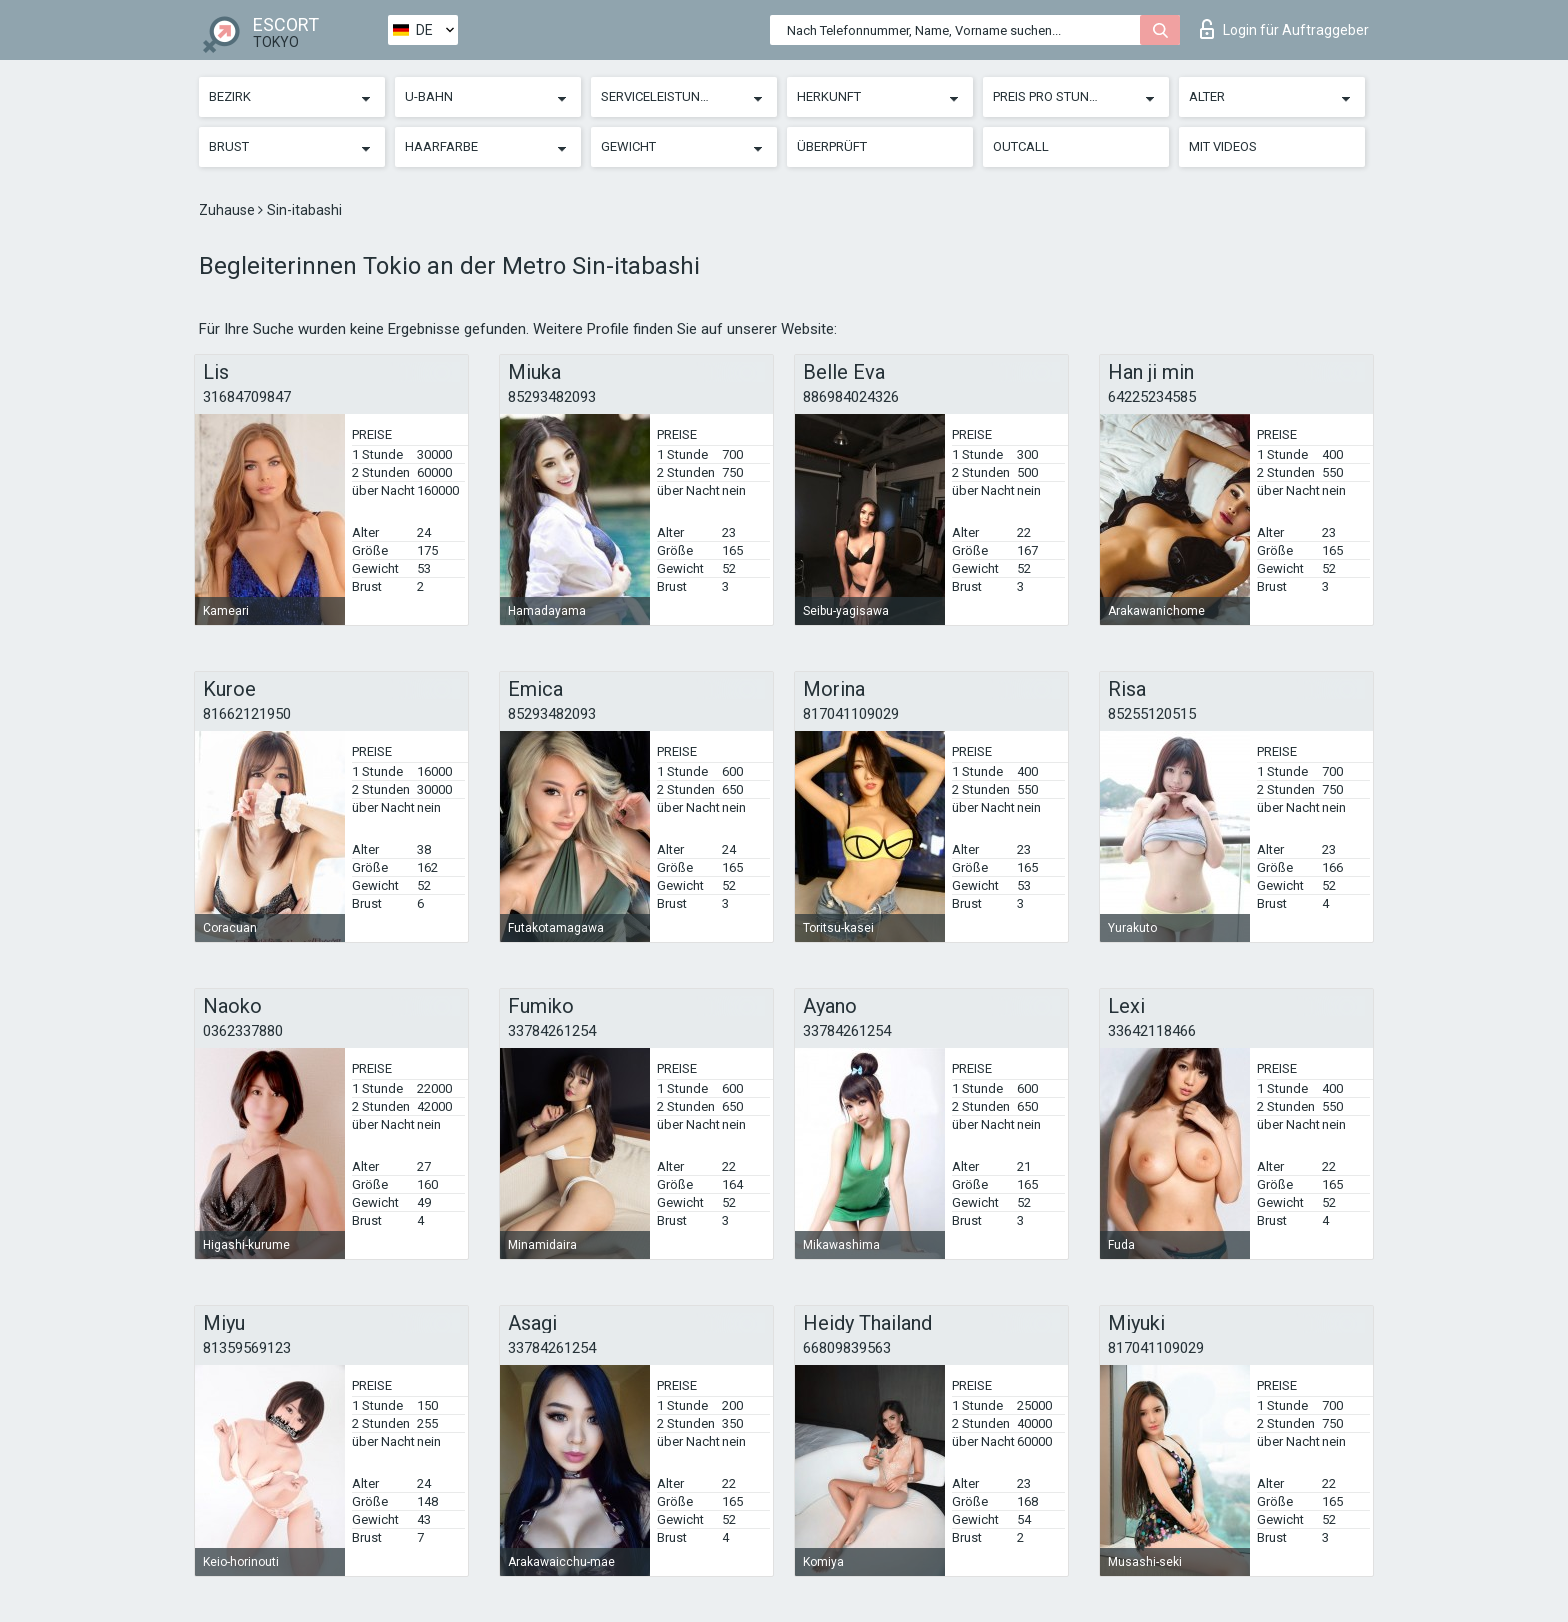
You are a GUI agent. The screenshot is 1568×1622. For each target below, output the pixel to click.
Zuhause (228, 210)
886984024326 (851, 397)
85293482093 (552, 397)
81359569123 (247, 1348)
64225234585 (1152, 397)
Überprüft (832, 146)
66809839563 (847, 1348)
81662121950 (247, 714)
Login (1284, 29)
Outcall (1021, 146)
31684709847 (247, 397)
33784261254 (552, 1031)
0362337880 (243, 1031)
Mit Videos (1223, 146)
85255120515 (1152, 714)
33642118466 (1152, 1031)
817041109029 (851, 714)
